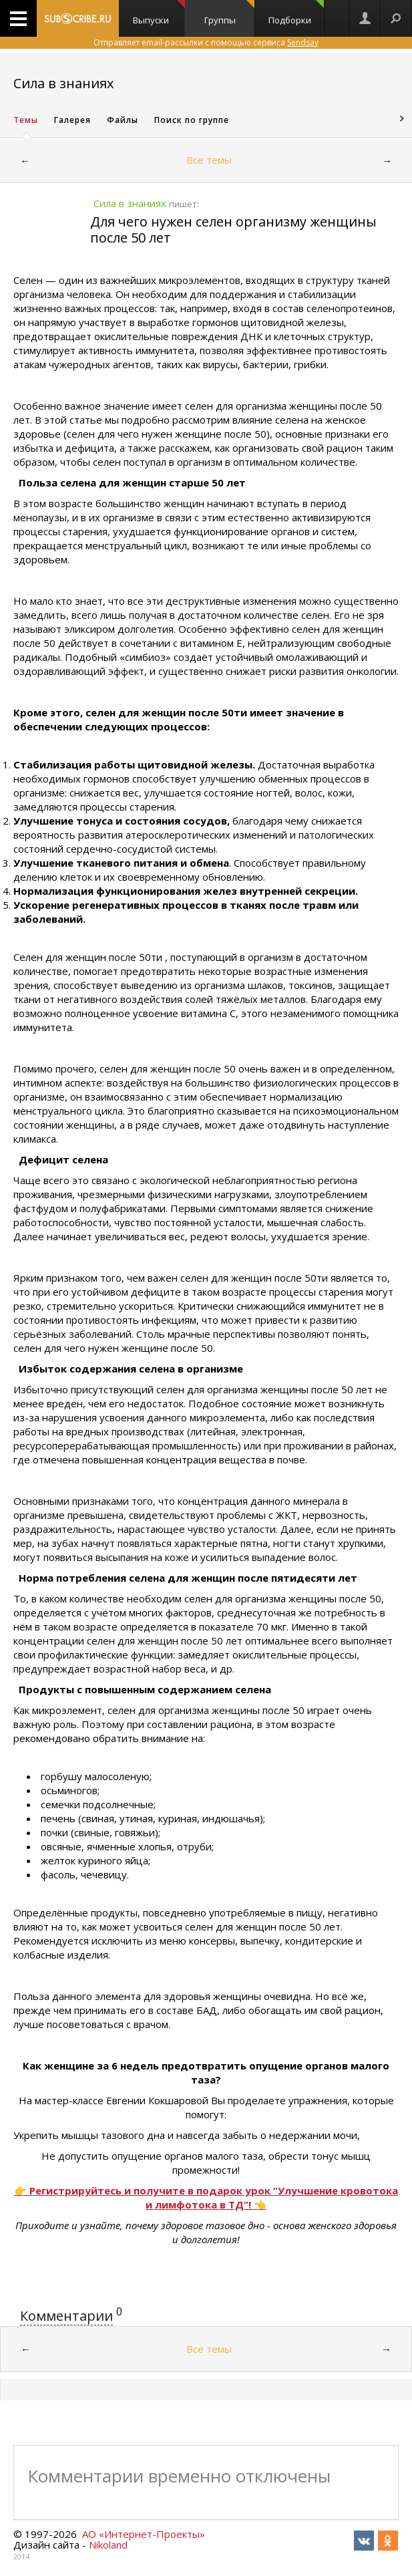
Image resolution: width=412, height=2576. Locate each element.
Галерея (72, 120)
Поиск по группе (191, 120)
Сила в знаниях (63, 83)
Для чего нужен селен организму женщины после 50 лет (233, 229)
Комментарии (66, 2316)
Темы (25, 120)
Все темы (209, 159)
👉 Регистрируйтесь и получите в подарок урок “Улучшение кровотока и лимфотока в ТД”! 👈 (206, 2197)
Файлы (122, 120)
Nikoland (108, 2544)
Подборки (296, 13)
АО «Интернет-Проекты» (143, 2534)
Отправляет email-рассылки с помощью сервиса (206, 42)
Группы (229, 13)
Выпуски (159, 13)
